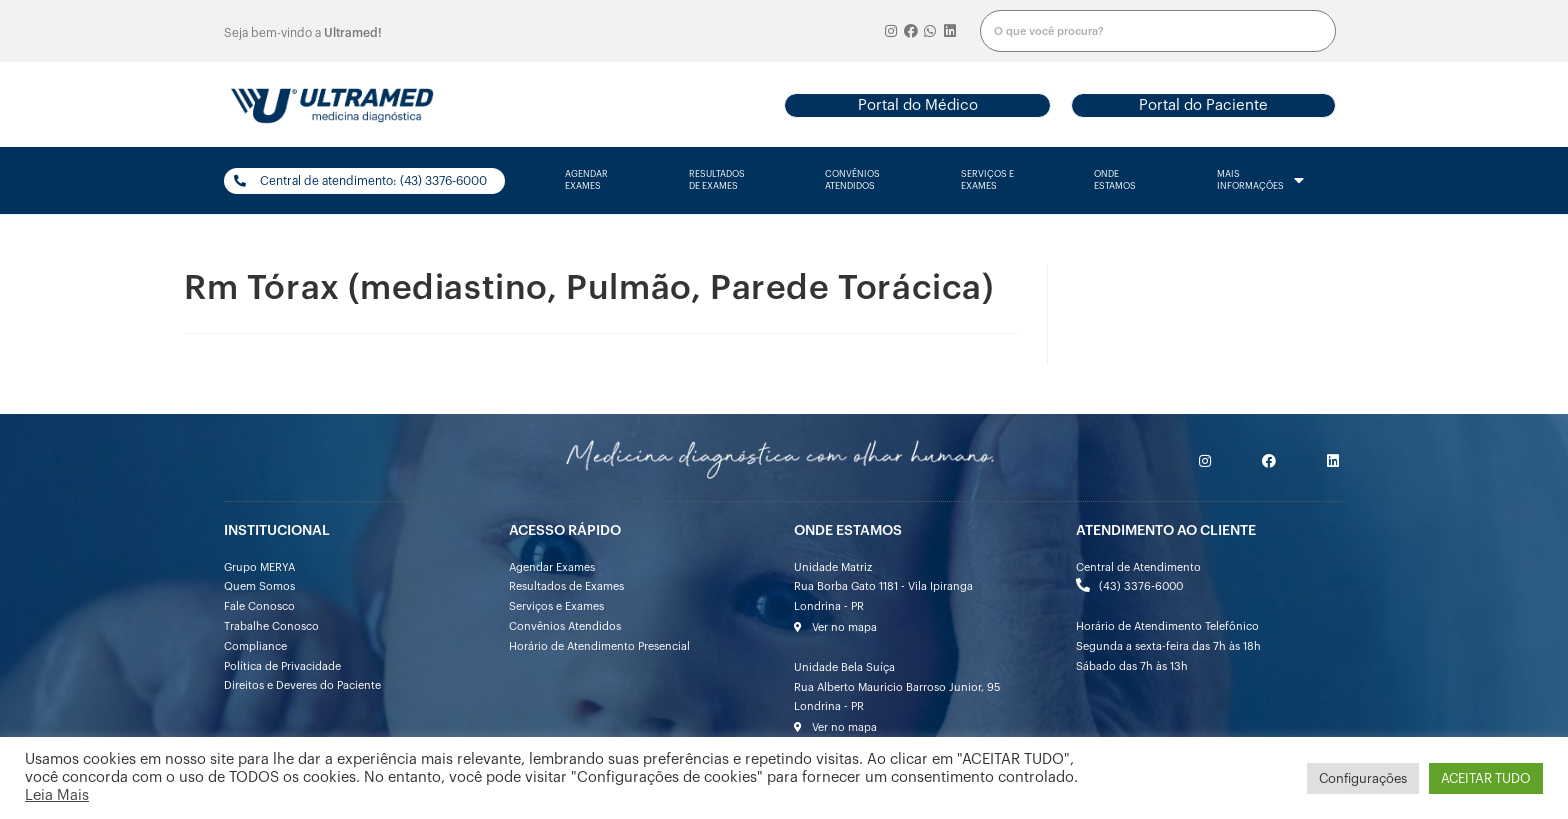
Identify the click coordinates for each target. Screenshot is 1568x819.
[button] (917, 105)
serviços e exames (987, 180)
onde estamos (1115, 180)
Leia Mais (57, 795)
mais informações (1260, 181)
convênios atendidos (852, 180)
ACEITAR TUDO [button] (1486, 778)
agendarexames (586, 180)
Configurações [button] (1363, 778)
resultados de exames (717, 180)
